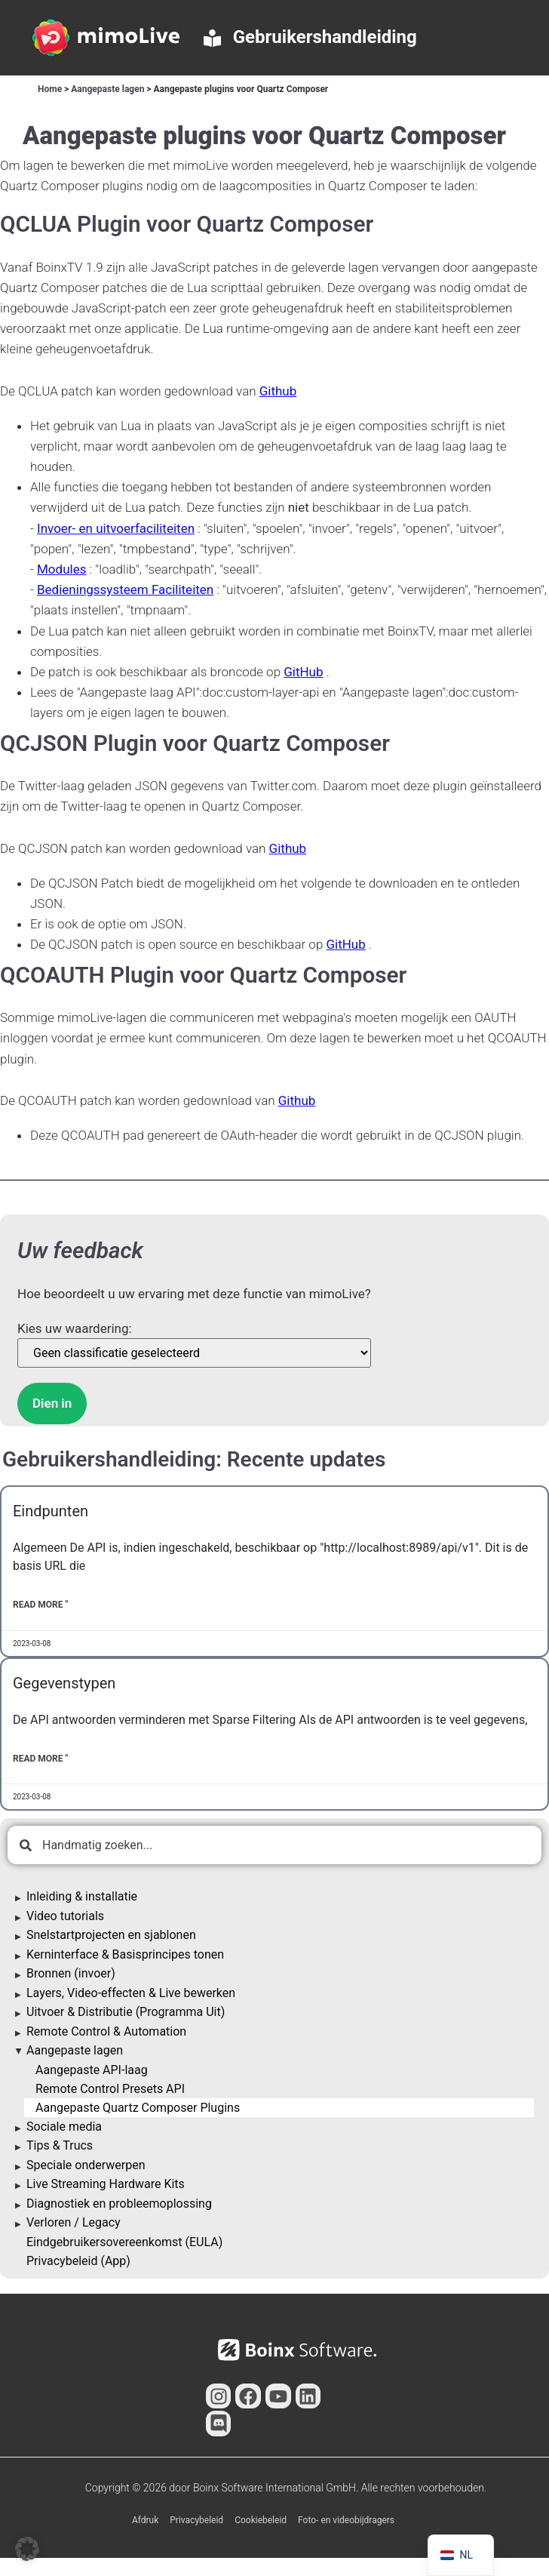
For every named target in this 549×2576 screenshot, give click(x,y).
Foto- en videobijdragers (346, 2520)
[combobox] (274, 1845)
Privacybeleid (196, 2520)
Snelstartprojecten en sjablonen (111, 1935)
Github (278, 391)
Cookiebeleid (261, 2520)
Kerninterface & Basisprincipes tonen (125, 1954)
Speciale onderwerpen (86, 2165)
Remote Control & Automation (106, 2031)
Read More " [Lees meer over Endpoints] (40, 1604)
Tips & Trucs (59, 2145)
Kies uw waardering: (74, 1328)
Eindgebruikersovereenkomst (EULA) (124, 2242)
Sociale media (64, 2126)
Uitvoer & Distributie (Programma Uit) (125, 2012)
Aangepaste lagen (107, 89)
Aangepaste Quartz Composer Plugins (137, 2108)
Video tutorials (65, 1916)
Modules (61, 569)
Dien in (52, 1403)
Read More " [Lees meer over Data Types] (40, 1758)
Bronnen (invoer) (70, 1973)
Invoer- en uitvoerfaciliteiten (116, 528)
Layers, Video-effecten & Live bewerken (130, 1993)
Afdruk (145, 2520)
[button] (27, 2549)
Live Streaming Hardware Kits (105, 2184)
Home (50, 89)
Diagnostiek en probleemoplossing (119, 2203)
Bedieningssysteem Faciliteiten (125, 589)
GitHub (303, 671)
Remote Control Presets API (110, 2089)
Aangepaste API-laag (91, 2070)
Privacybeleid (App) (78, 2261)
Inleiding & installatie (81, 1896)
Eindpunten (50, 1511)
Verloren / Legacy (73, 2222)
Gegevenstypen (64, 1683)
